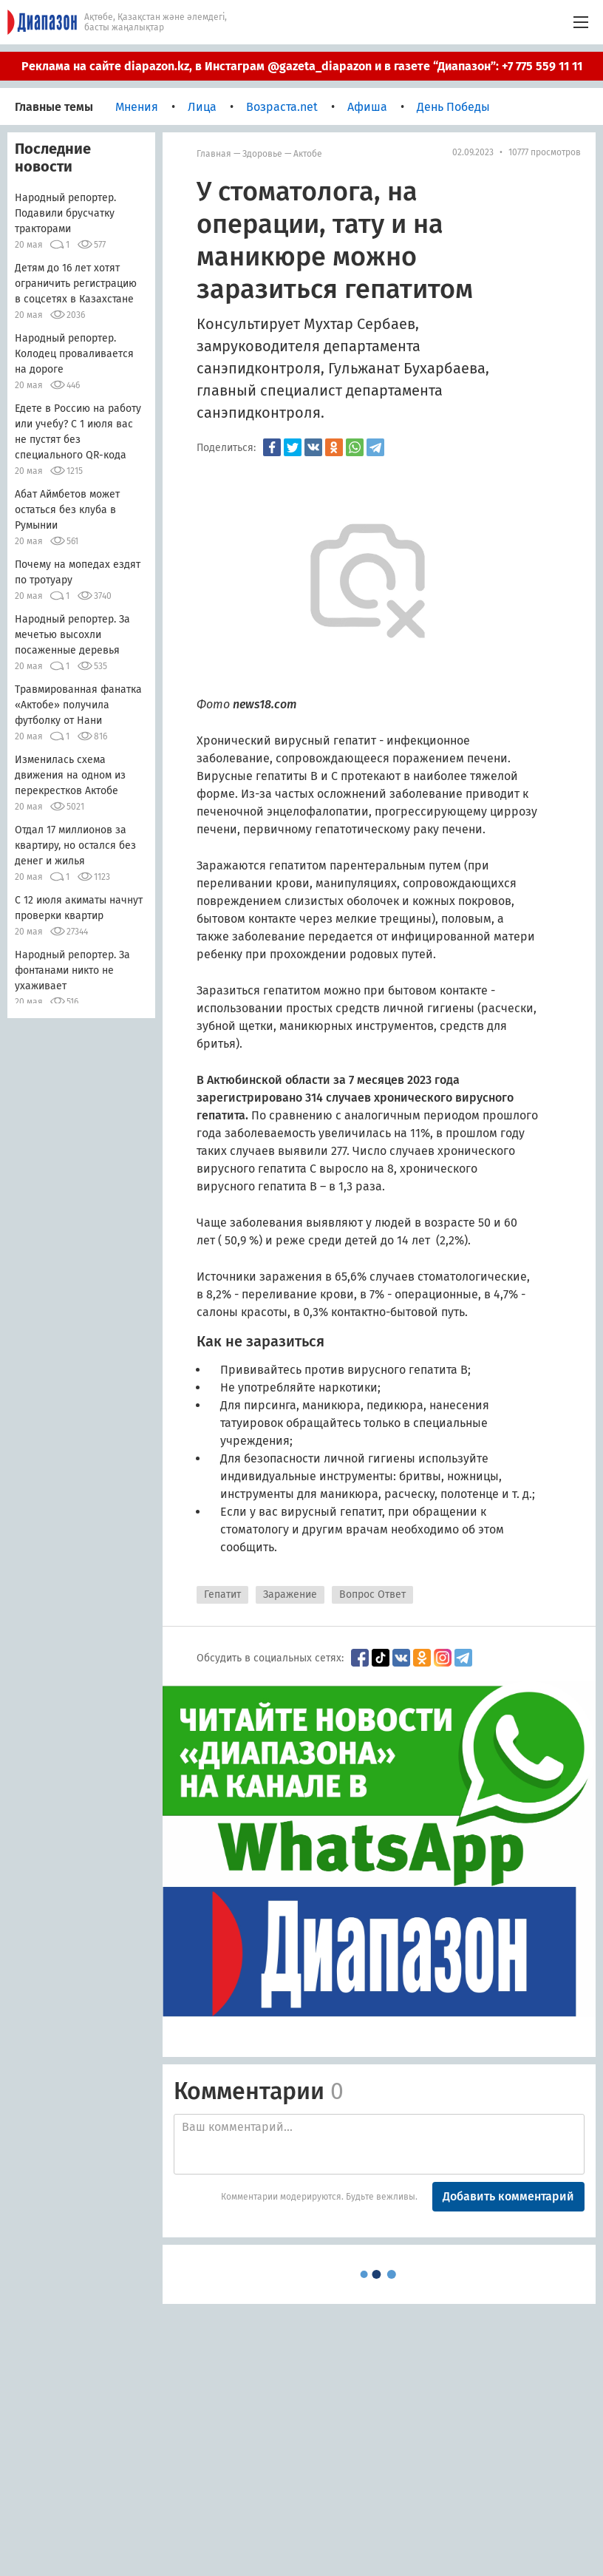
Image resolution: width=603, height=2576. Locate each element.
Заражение (290, 1594)
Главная (214, 154)
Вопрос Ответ (372, 1594)
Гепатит (222, 1594)
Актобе (307, 154)
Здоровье (262, 154)
